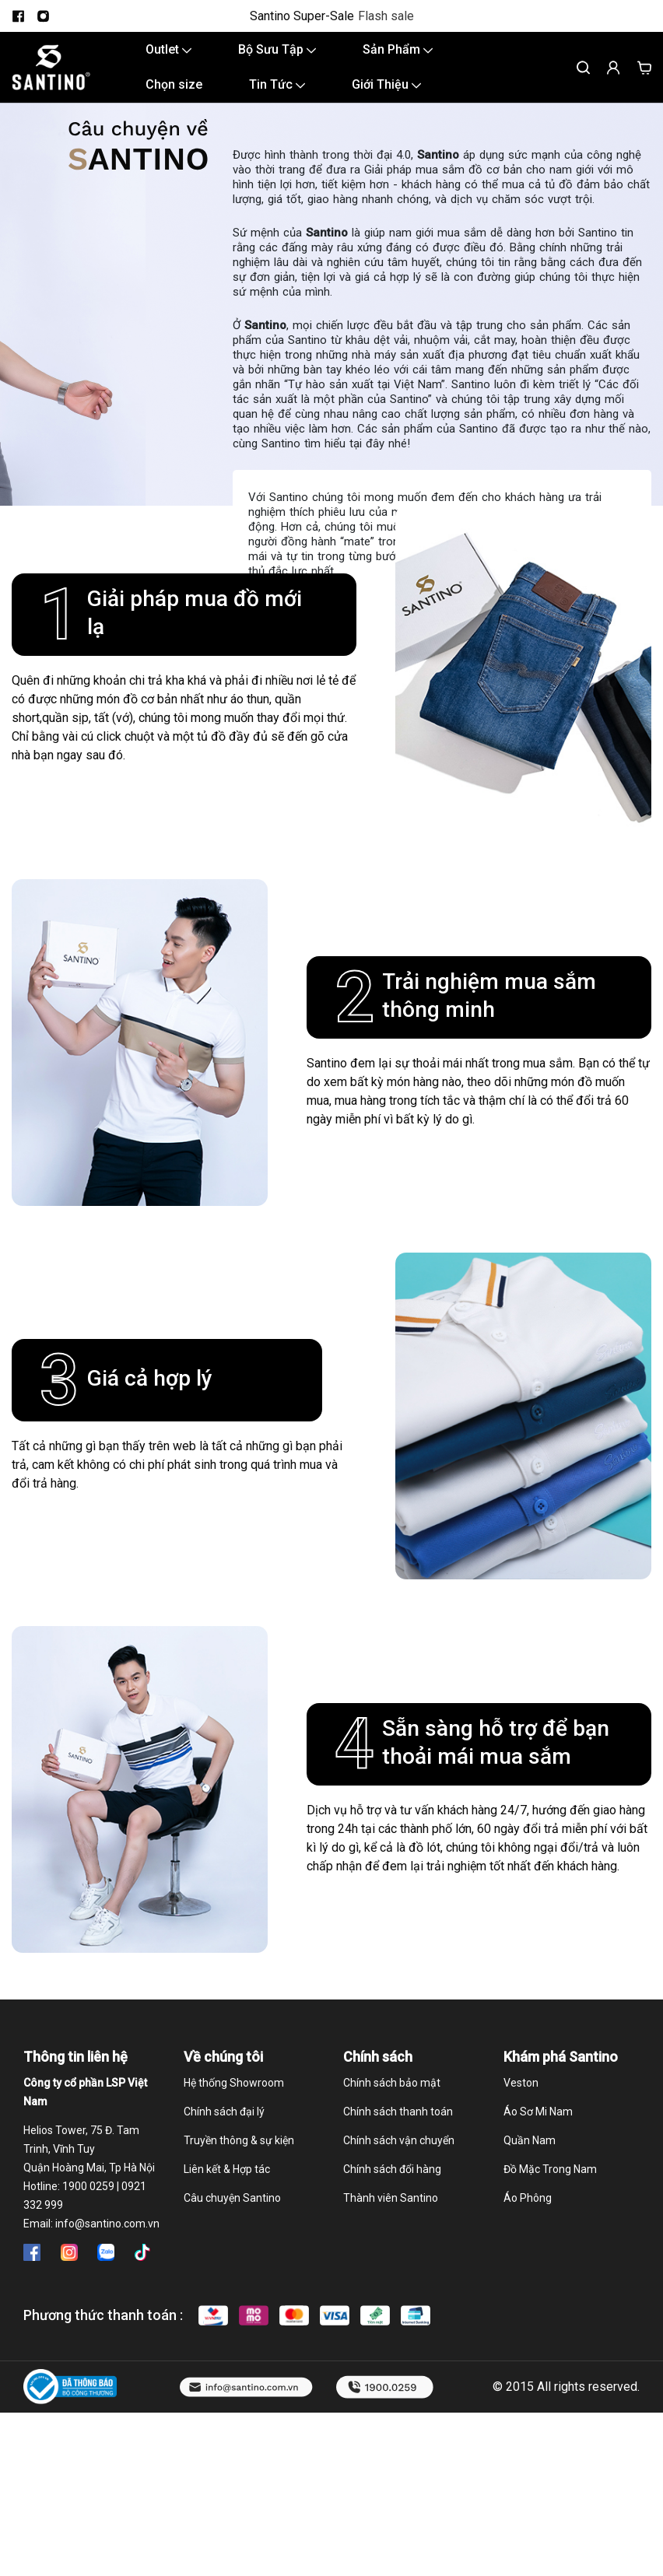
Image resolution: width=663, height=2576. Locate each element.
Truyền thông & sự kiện (239, 2140)
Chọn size (174, 84)
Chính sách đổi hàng (392, 2169)
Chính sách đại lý (224, 2111)
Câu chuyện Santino (232, 2198)
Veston (520, 2083)
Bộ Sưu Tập (277, 49)
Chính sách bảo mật (391, 2083)
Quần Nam (529, 2140)
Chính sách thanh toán (398, 2111)
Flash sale (386, 16)
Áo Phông (527, 2198)
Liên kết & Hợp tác (227, 2169)
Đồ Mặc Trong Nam (550, 2169)
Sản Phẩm (398, 49)
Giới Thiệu (386, 84)
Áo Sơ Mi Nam (538, 2111)
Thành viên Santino (390, 2198)
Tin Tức (277, 84)
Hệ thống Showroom (234, 2083)
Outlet (168, 49)
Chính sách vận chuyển (398, 2140)
